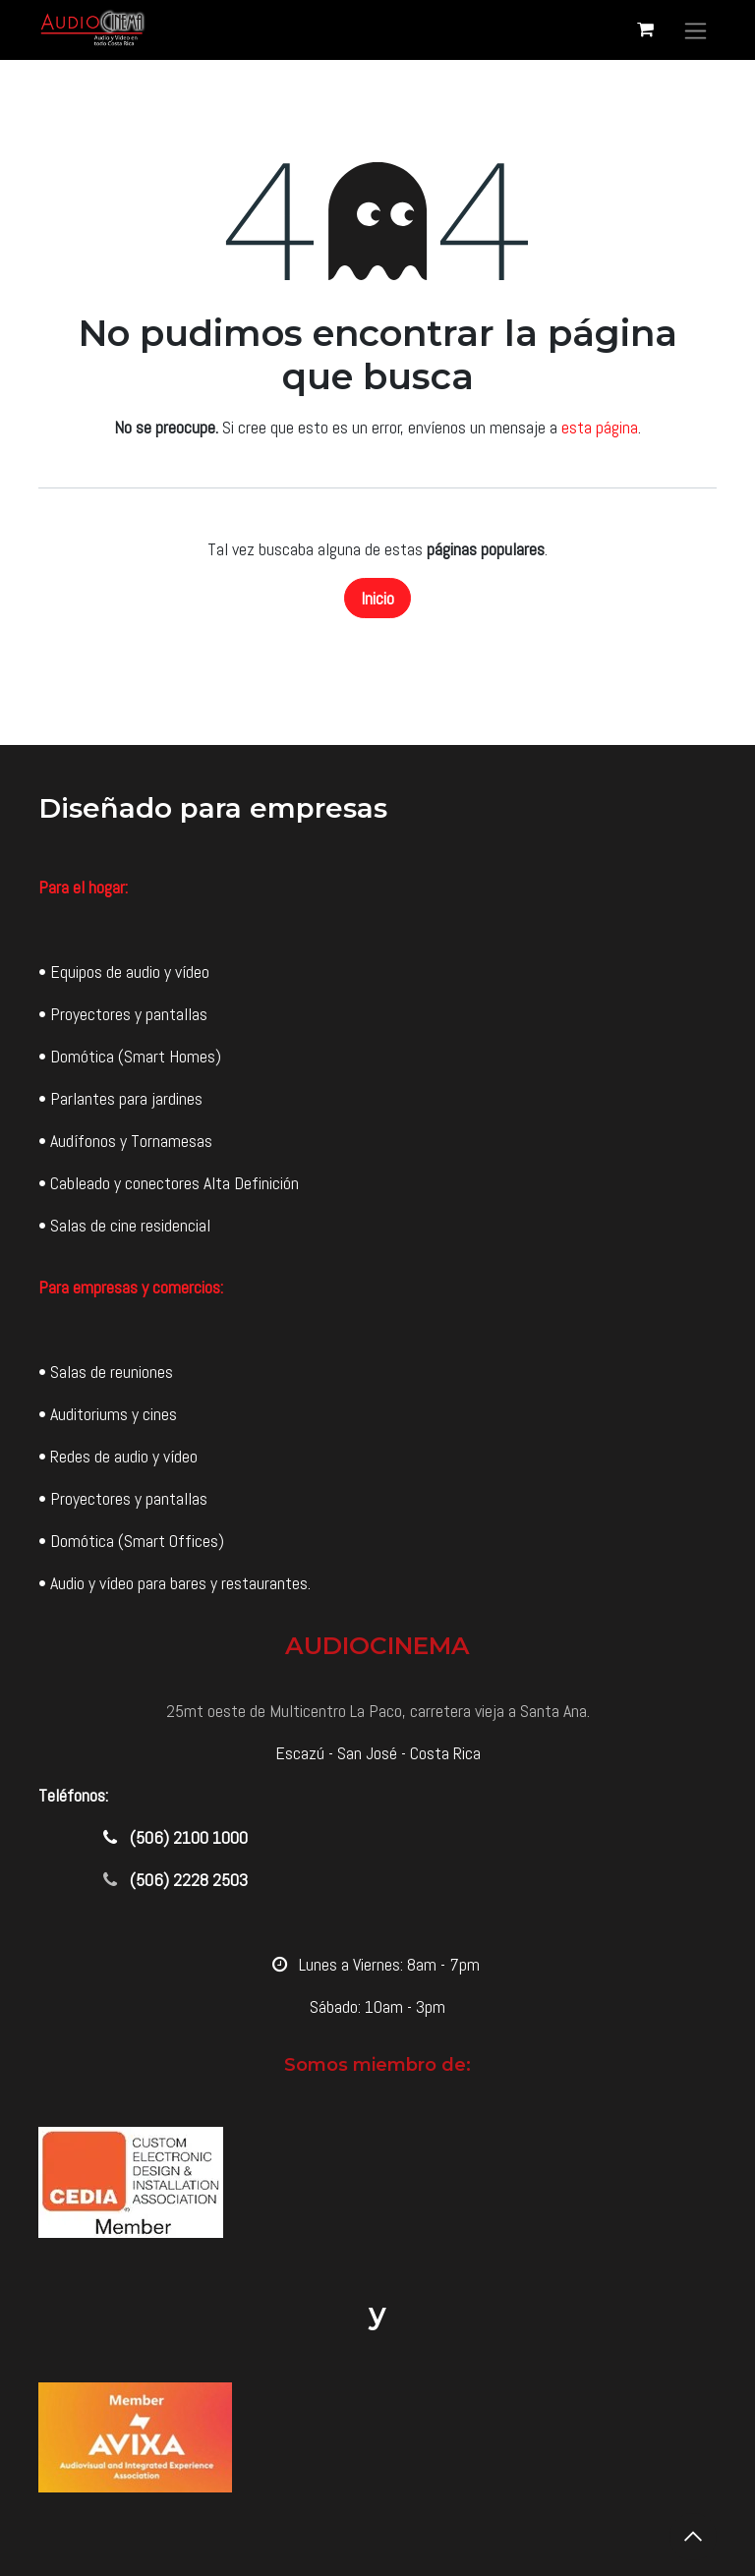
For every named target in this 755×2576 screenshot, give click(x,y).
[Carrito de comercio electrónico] (645, 29)
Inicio (377, 598)
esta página (599, 427)
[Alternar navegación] (695, 30)
